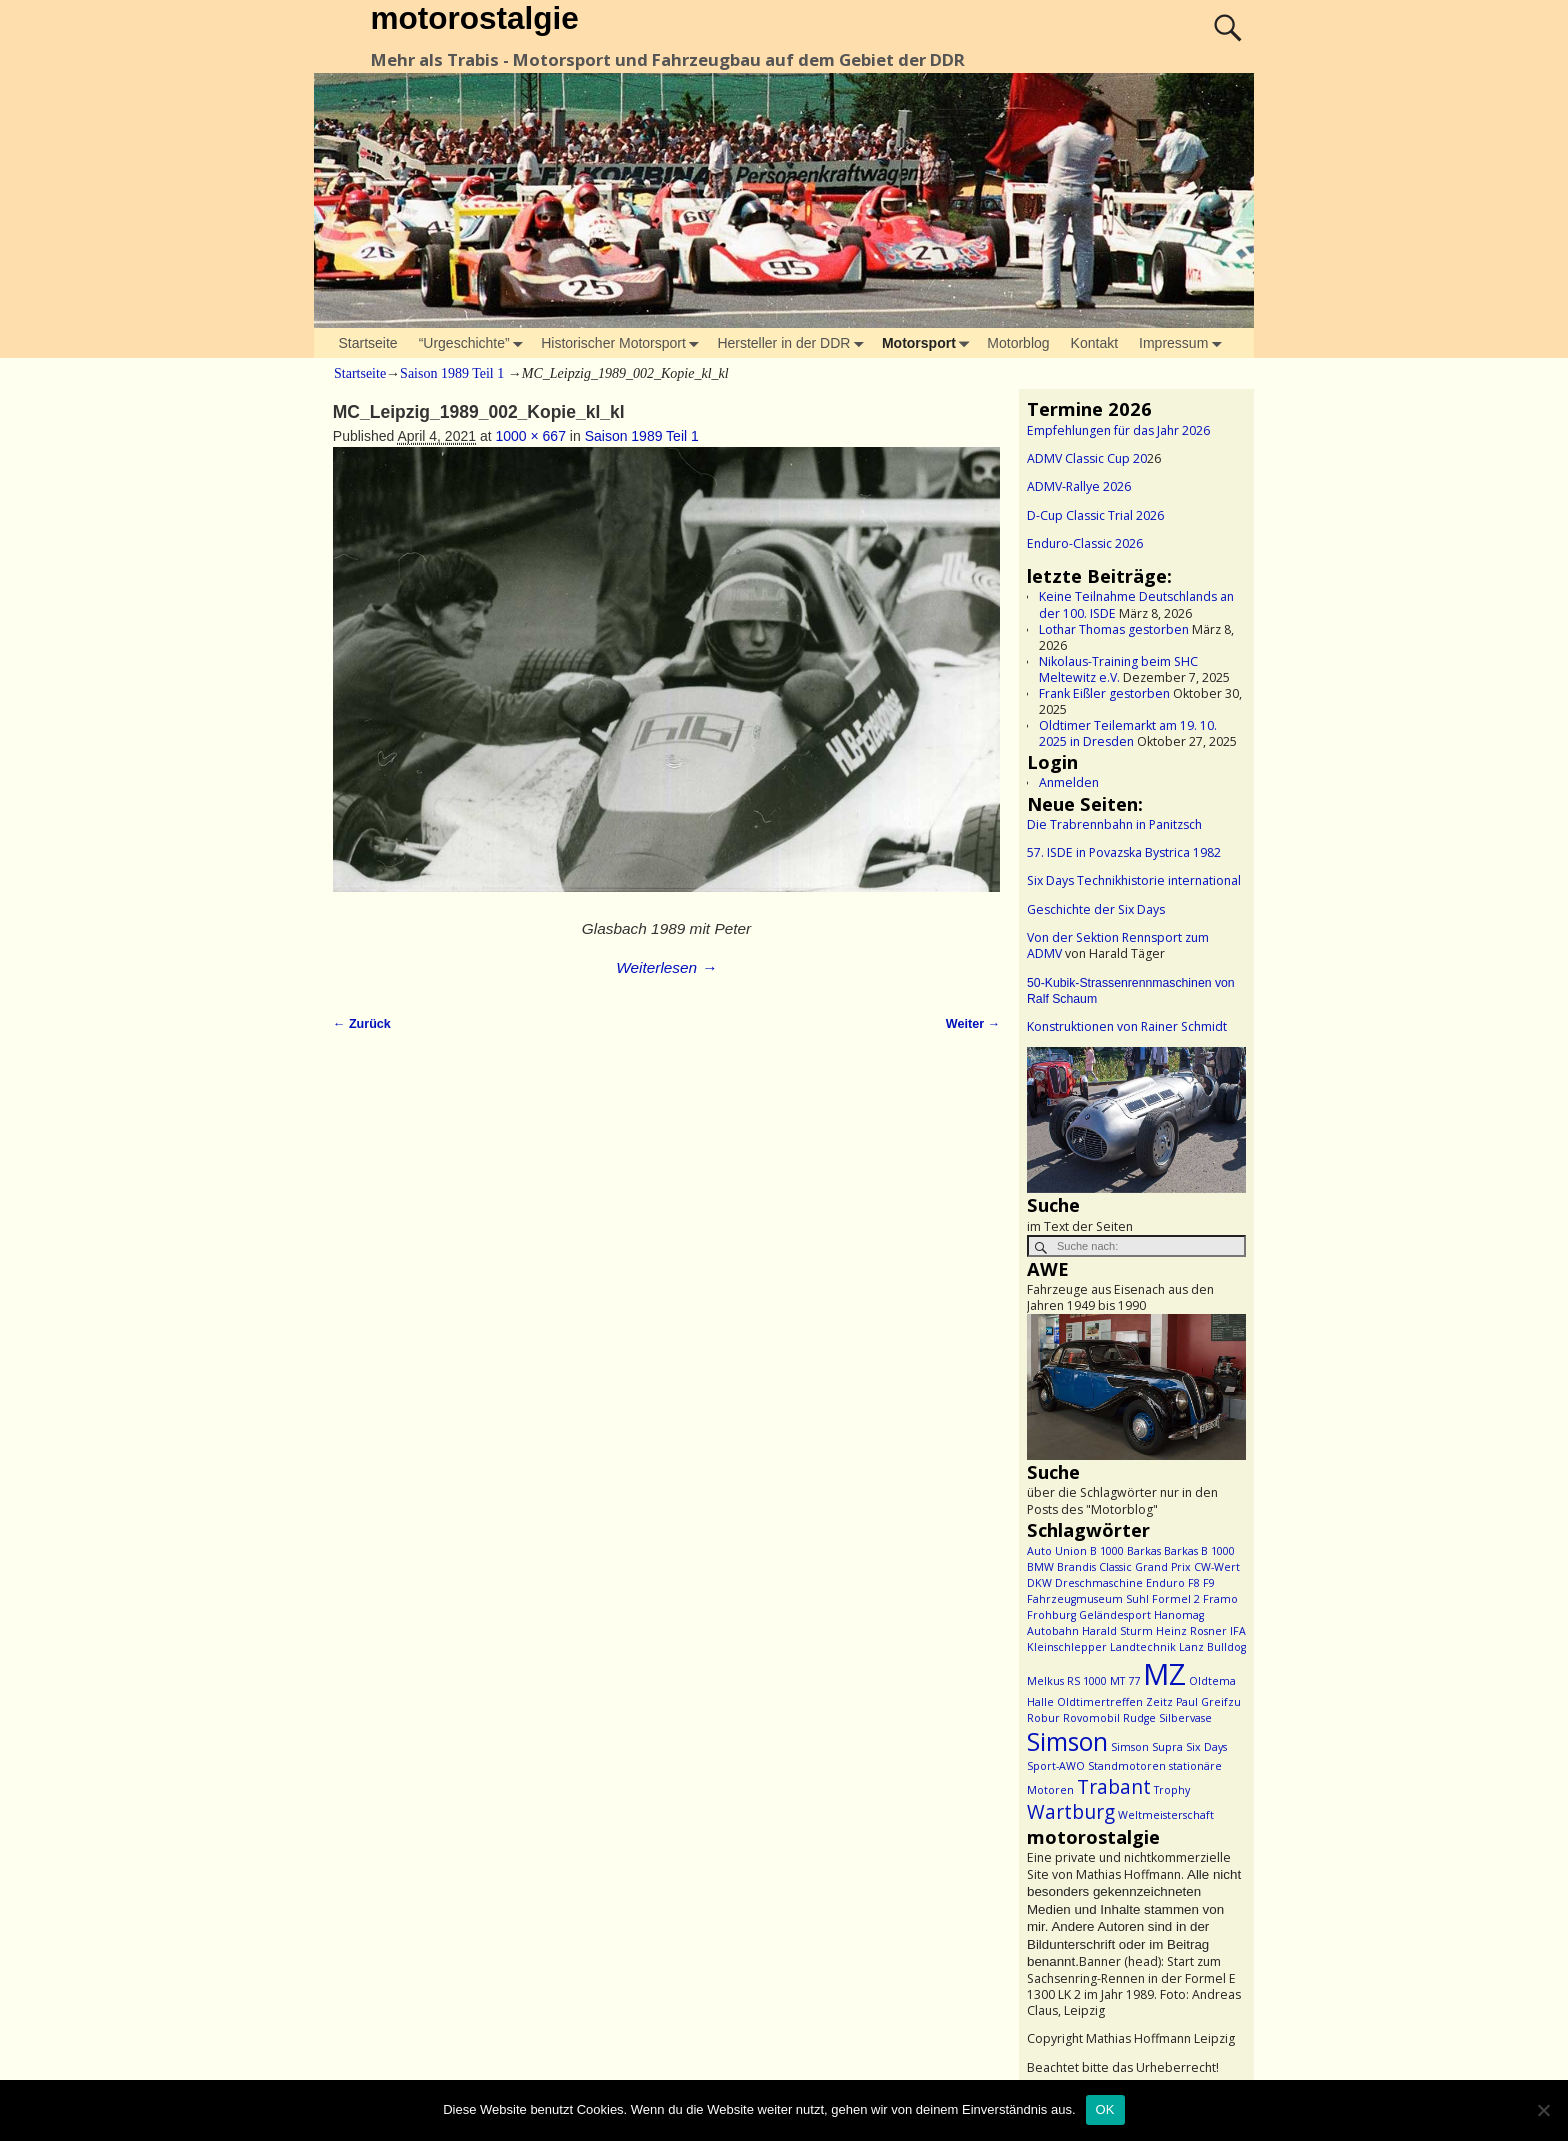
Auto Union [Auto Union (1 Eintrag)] (1057, 1551)
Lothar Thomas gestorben (1114, 629)
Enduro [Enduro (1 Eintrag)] (1165, 1583)
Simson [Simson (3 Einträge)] (1067, 1741)
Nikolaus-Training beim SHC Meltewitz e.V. (1118, 669)
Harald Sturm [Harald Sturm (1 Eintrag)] (1117, 1631)
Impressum (1184, 343)
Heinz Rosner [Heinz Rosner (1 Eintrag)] (1191, 1631)
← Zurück (362, 1024)
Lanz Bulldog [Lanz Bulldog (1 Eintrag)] (1212, 1647)
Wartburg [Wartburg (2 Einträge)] (1071, 1812)
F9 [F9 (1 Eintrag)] (1209, 1583)
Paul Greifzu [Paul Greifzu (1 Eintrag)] (1208, 1702)
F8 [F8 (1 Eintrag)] (1194, 1583)
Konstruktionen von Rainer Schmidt (1127, 1026)
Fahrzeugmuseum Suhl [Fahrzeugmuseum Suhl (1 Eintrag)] (1088, 1599)
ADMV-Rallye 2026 (1079, 486)
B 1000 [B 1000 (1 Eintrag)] (1107, 1551)
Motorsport (929, 343)
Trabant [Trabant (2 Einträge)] (1114, 1787)
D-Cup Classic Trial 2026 (1095, 515)
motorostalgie (474, 18)
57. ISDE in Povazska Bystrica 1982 (1124, 852)
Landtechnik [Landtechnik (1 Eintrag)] (1143, 1647)
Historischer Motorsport (624, 343)
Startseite (368, 343)
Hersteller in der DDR (794, 343)
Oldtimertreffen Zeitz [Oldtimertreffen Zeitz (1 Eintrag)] (1115, 1702)
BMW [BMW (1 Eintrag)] (1040, 1567)
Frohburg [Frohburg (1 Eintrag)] (1051, 1615)
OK (1105, 2109)
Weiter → (973, 1024)
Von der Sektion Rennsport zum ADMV (1118, 945)
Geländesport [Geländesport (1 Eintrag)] (1115, 1615)
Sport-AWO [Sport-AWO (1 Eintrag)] (1056, 1766)
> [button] (1221, 1115)
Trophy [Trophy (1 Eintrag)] (1172, 1790)
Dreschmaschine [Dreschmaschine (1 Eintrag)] (1099, 1583)
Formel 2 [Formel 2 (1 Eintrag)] (1176, 1599)
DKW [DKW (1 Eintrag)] (1039, 1583)
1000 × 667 (530, 436)
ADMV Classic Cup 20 (1087, 458)
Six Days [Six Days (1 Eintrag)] (1206, 1747)
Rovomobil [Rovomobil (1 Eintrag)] (1091, 1718)
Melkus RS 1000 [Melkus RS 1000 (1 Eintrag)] (1067, 1681)
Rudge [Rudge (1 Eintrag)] (1139, 1718)
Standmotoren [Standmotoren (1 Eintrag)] (1127, 1766)
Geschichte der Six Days (1096, 909)
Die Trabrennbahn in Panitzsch (1114, 824)
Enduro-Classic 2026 (1085, 543)
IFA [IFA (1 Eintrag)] (1238, 1631)
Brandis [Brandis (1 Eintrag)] (1076, 1567)
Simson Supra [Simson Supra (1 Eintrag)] (1147, 1747)
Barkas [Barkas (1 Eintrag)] (1144, 1551)
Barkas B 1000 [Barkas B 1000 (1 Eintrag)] (1199, 1551)
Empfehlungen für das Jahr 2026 (1118, 430)
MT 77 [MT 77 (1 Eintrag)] (1125, 1681)
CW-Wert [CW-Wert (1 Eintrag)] (1217, 1567)
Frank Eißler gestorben (1104, 693)
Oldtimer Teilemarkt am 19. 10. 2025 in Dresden (1128, 733)
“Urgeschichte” (475, 343)
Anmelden (1069, 782)
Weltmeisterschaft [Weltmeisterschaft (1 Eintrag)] (1166, 1815)
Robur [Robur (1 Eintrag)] (1043, 1718)
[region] (1136, 1120)
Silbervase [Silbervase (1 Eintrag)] (1185, 1718)
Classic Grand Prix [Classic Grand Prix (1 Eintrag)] (1145, 1567)
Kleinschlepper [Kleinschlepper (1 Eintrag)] (1067, 1647)
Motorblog (1018, 343)
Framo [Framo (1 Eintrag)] (1220, 1599)
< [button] (1052, 1115)
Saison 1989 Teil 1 (452, 373)
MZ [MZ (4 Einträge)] (1164, 1674)
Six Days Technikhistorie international (1134, 880)
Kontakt (1094, 343)
